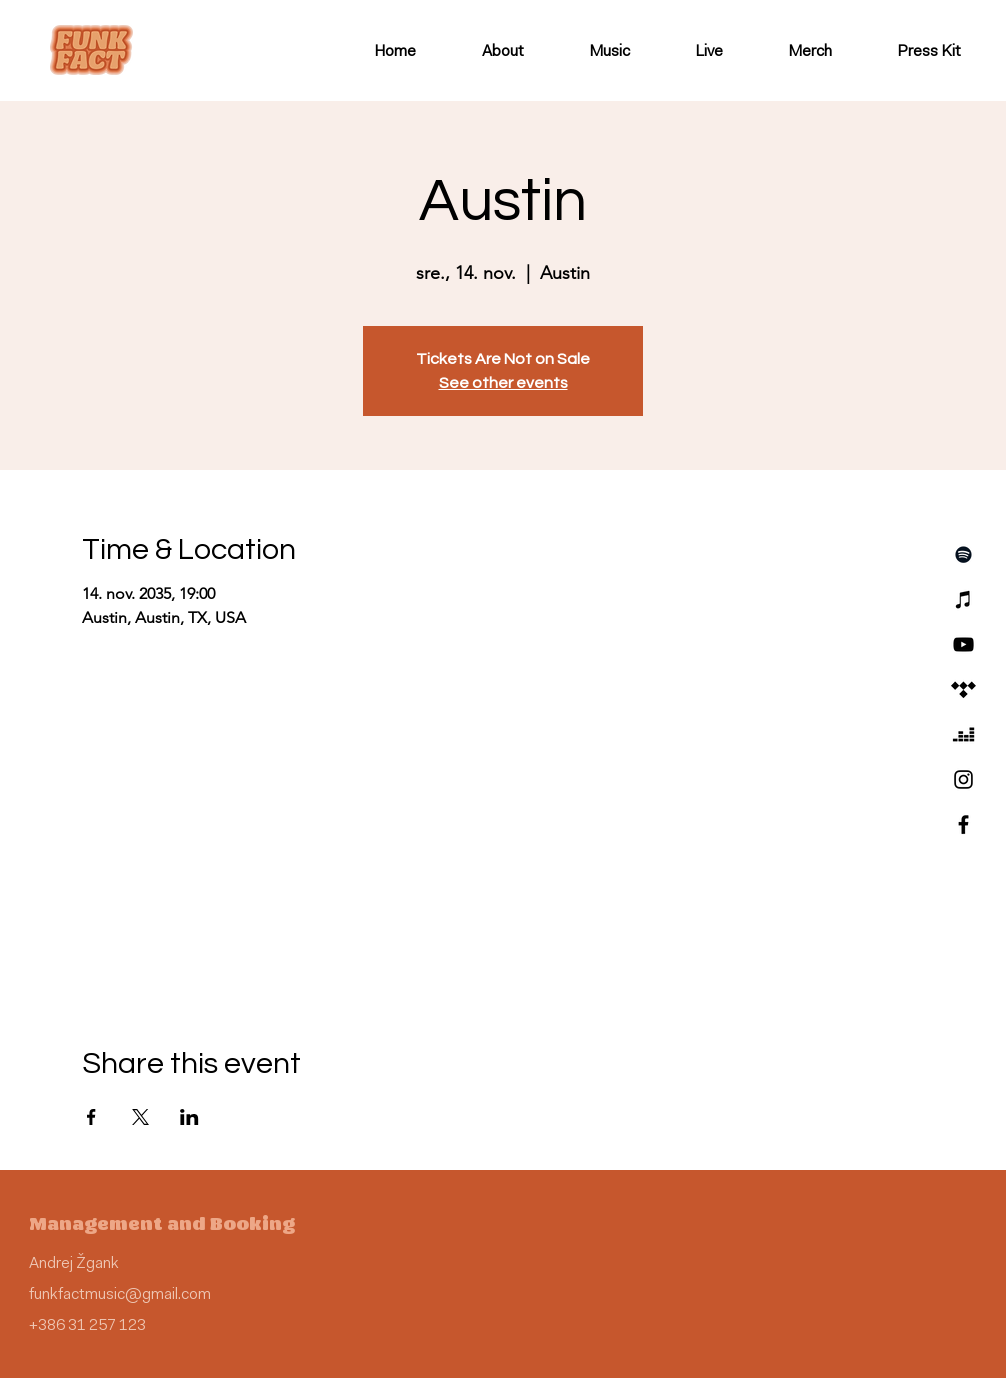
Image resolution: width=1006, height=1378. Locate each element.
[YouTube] (963, 644)
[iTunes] (963, 599)
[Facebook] (963, 824)
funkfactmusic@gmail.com (120, 1295)
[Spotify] (963, 554)
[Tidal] (963, 689)
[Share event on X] (140, 1117)
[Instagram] (963, 779)
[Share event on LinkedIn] (189, 1117)
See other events (503, 383)
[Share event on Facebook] (91, 1117)
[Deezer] (963, 734)
